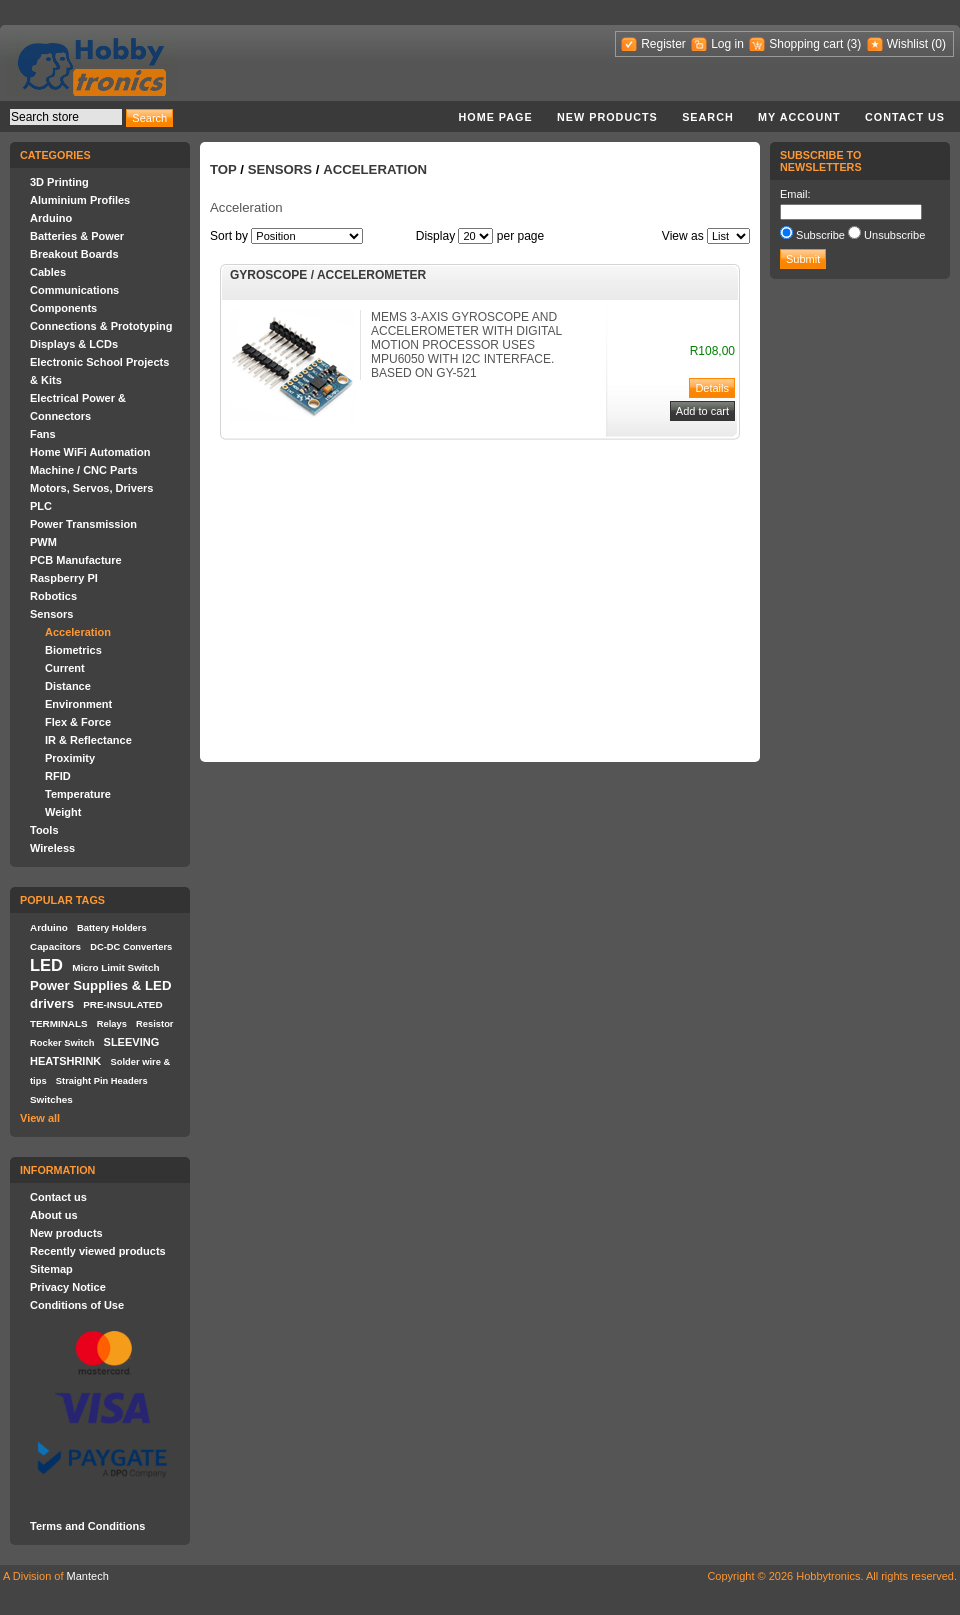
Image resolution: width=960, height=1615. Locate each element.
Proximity (70, 758)
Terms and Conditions (87, 1526)
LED (46, 965)
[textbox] (66, 117)
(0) (938, 44)
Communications (74, 290)
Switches (51, 1099)
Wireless (52, 848)
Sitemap (51, 1269)
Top (223, 169)
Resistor (154, 1024)
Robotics (53, 596)
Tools (44, 830)
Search (708, 117)
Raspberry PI (64, 578)
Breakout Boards (74, 254)
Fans (43, 434)
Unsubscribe (894, 235)
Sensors (51, 614)
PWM (43, 542)
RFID (58, 776)
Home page (495, 117)
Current (65, 668)
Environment (78, 704)
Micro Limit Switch (115, 967)
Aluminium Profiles (80, 200)
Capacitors (55, 946)
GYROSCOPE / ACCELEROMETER (328, 275)
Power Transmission (83, 524)
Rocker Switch (62, 1043)
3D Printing (59, 182)
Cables (48, 272)
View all (40, 1118)
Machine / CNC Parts (84, 470)
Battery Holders (112, 928)
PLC (41, 506)
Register (663, 44)
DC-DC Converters (131, 947)
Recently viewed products (98, 1251)
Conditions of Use (77, 1305)
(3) (854, 44)
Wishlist (907, 44)
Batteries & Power (77, 236)
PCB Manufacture (76, 560)
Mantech (88, 1576)
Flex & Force (78, 722)
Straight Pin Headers (102, 1081)
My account (799, 117)
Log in (727, 44)
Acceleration (78, 632)
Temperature (78, 794)
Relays (112, 1024)
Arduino (51, 218)
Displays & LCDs (74, 344)
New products (607, 117)
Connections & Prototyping (101, 326)
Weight (63, 812)
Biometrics (73, 650)
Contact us (905, 117)
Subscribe (820, 235)
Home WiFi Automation (90, 452)
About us (54, 1215)
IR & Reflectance (88, 740)
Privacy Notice (68, 1287)
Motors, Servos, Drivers (92, 488)
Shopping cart (806, 44)
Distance (68, 686)
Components (63, 308)
